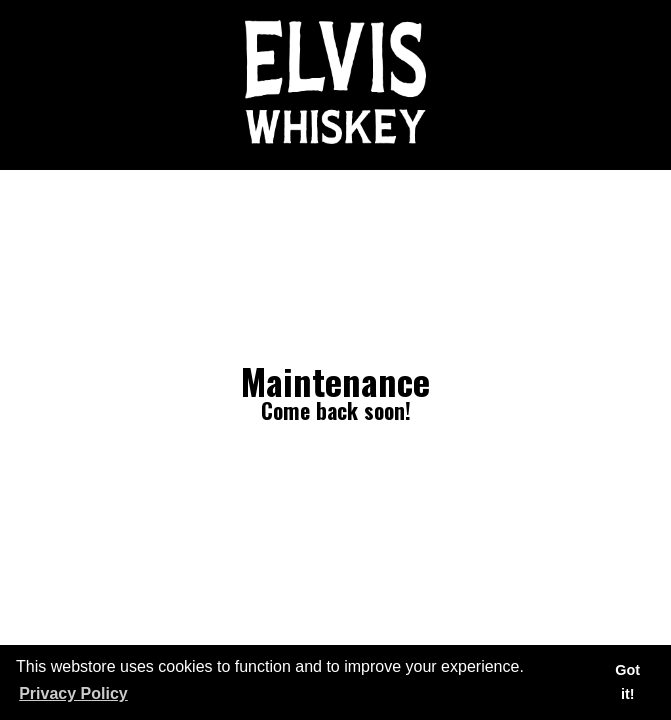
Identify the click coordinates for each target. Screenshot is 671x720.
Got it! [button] (627, 682)
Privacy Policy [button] (73, 693)
